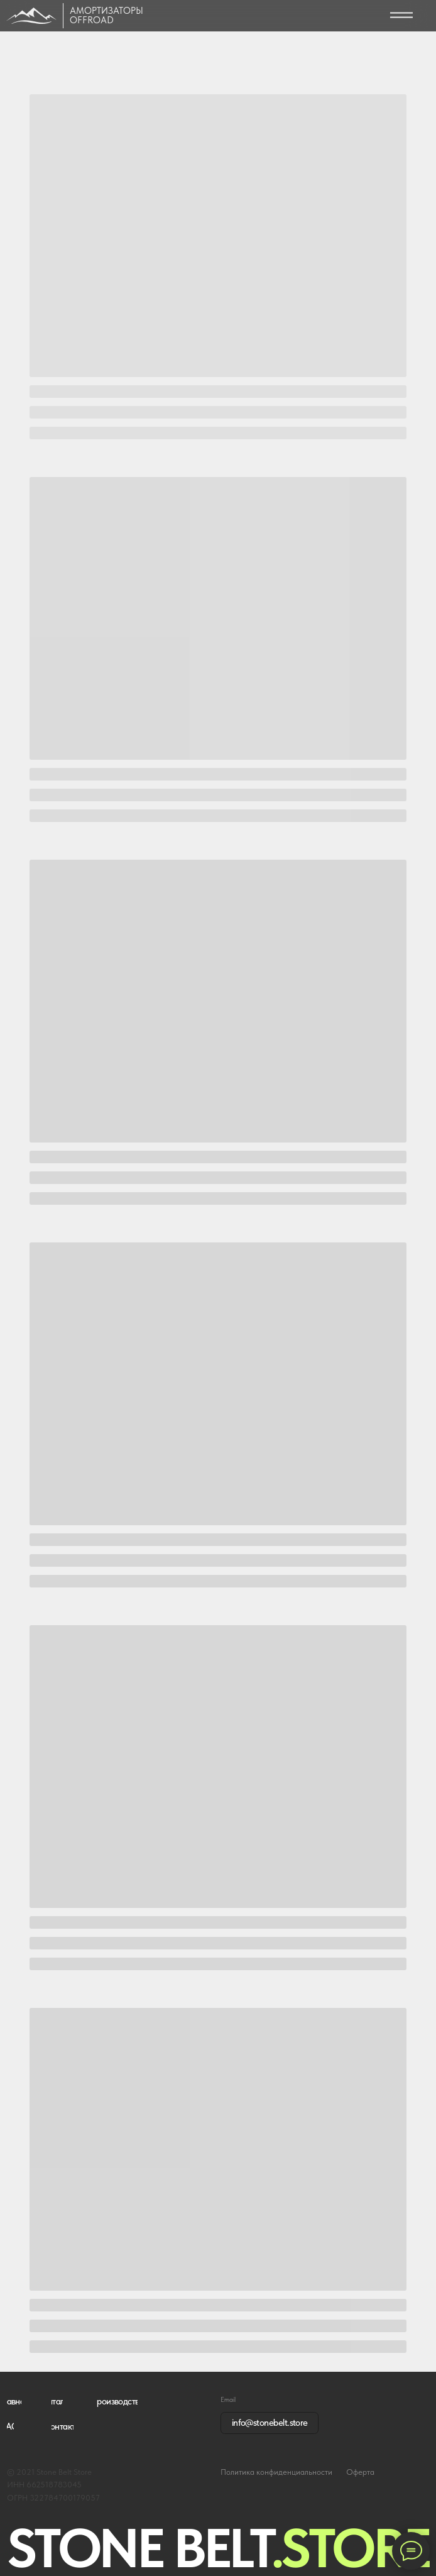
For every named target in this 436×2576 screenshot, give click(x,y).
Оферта (360, 2472)
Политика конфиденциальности (276, 2472)
